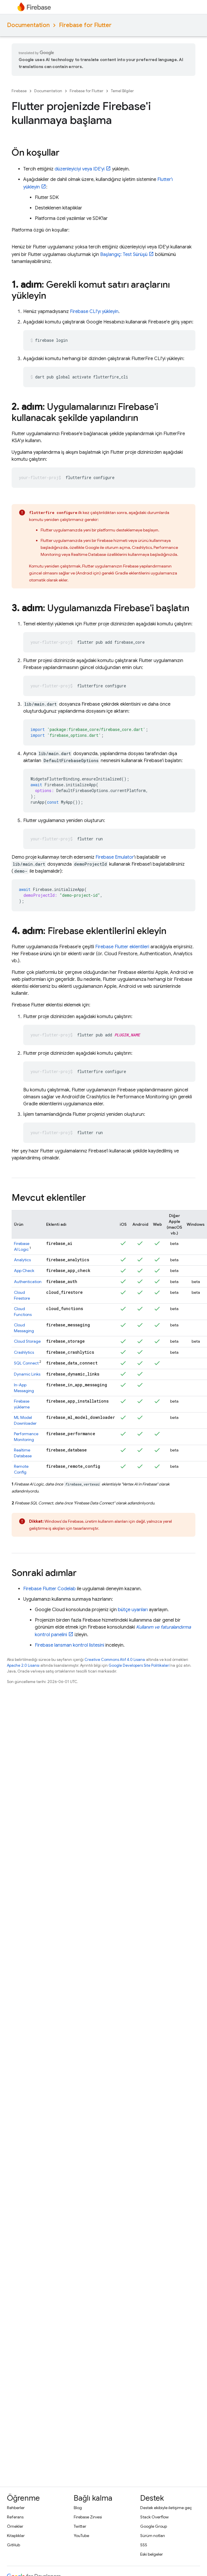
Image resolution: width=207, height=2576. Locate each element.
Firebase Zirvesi (88, 2517)
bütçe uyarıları (133, 1610)
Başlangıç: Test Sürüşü (123, 254)
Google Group (153, 2526)
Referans (15, 2517)
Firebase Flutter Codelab (49, 1589)
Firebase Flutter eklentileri (122, 947)
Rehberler (16, 2507)
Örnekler (15, 2526)
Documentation (28, 25)
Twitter (80, 2526)
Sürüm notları (152, 2535)
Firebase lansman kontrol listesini (69, 1645)
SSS (143, 2544)
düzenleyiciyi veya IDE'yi (80, 169)
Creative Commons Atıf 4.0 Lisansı (114, 1659)
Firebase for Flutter (85, 25)
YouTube (81, 2535)
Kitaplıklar (16, 2535)
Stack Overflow (154, 2517)
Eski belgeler (151, 2554)
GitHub (13, 2544)
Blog (78, 2507)
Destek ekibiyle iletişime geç (166, 2507)
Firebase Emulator (115, 857)
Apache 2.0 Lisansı (23, 1665)
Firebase (19, 90)
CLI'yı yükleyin (94, 311)
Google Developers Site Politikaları (139, 1665)
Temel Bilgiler (122, 90)
